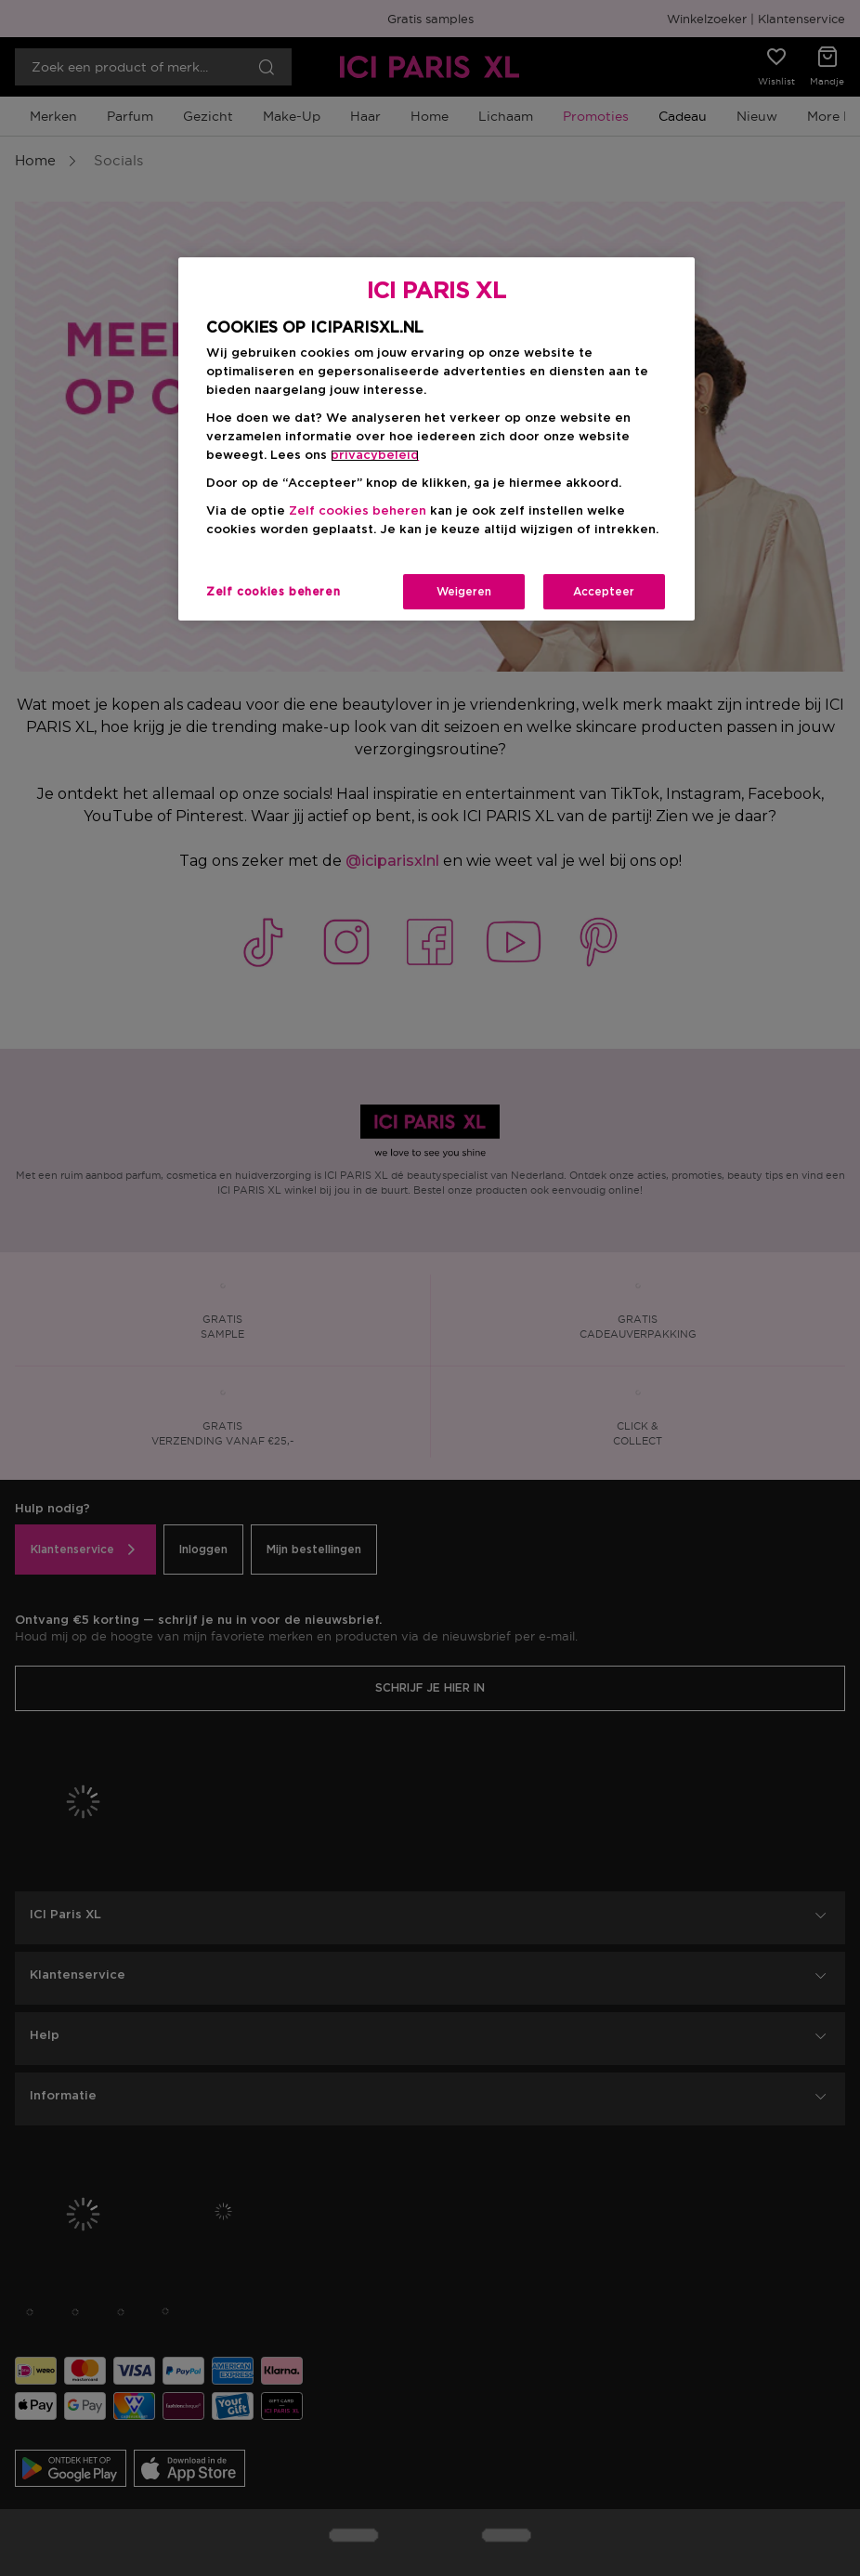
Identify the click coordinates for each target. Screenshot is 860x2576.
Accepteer (603, 591)
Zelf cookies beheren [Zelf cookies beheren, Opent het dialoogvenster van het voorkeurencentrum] (273, 591)
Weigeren (464, 591)
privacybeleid (375, 456)
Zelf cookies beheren (357, 511)
